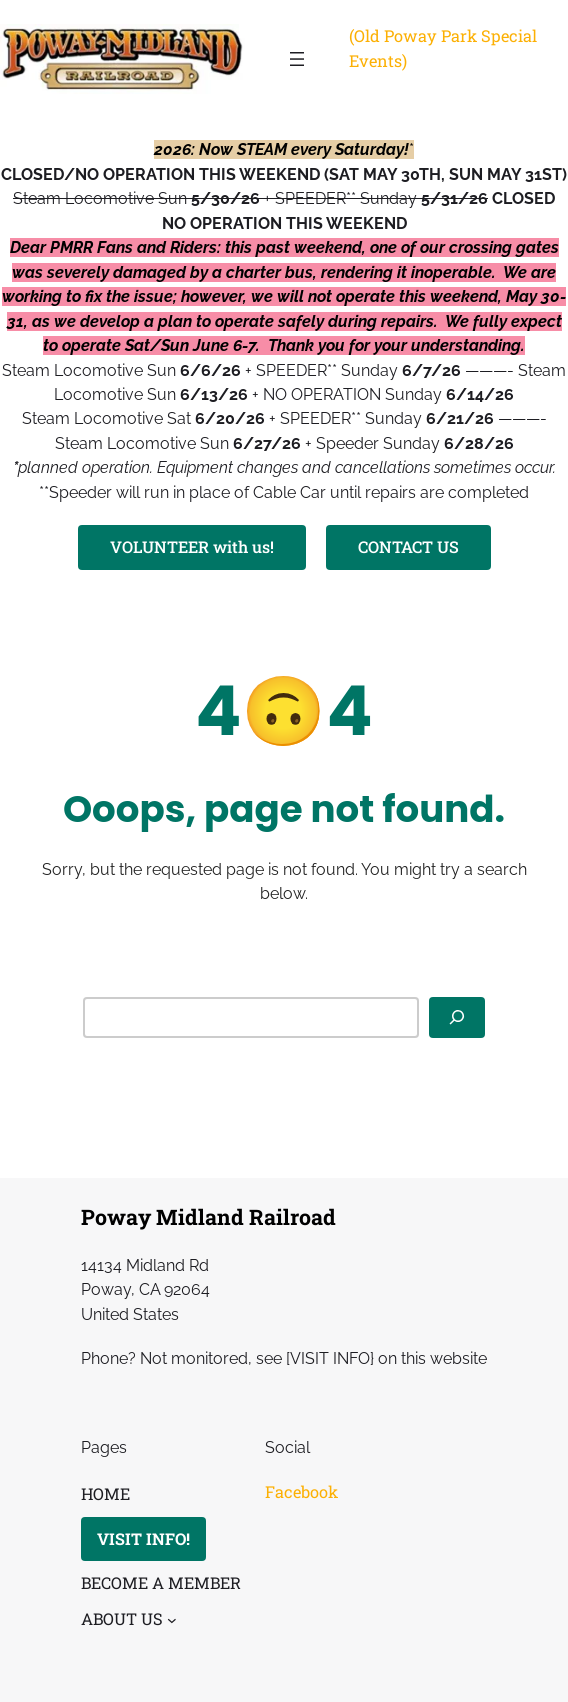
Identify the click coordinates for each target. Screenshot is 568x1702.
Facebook (301, 1491)
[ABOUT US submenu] (172, 1620)
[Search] (457, 1017)
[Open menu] (297, 59)
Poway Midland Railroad (208, 1217)
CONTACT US (408, 546)
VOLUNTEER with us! (192, 546)
